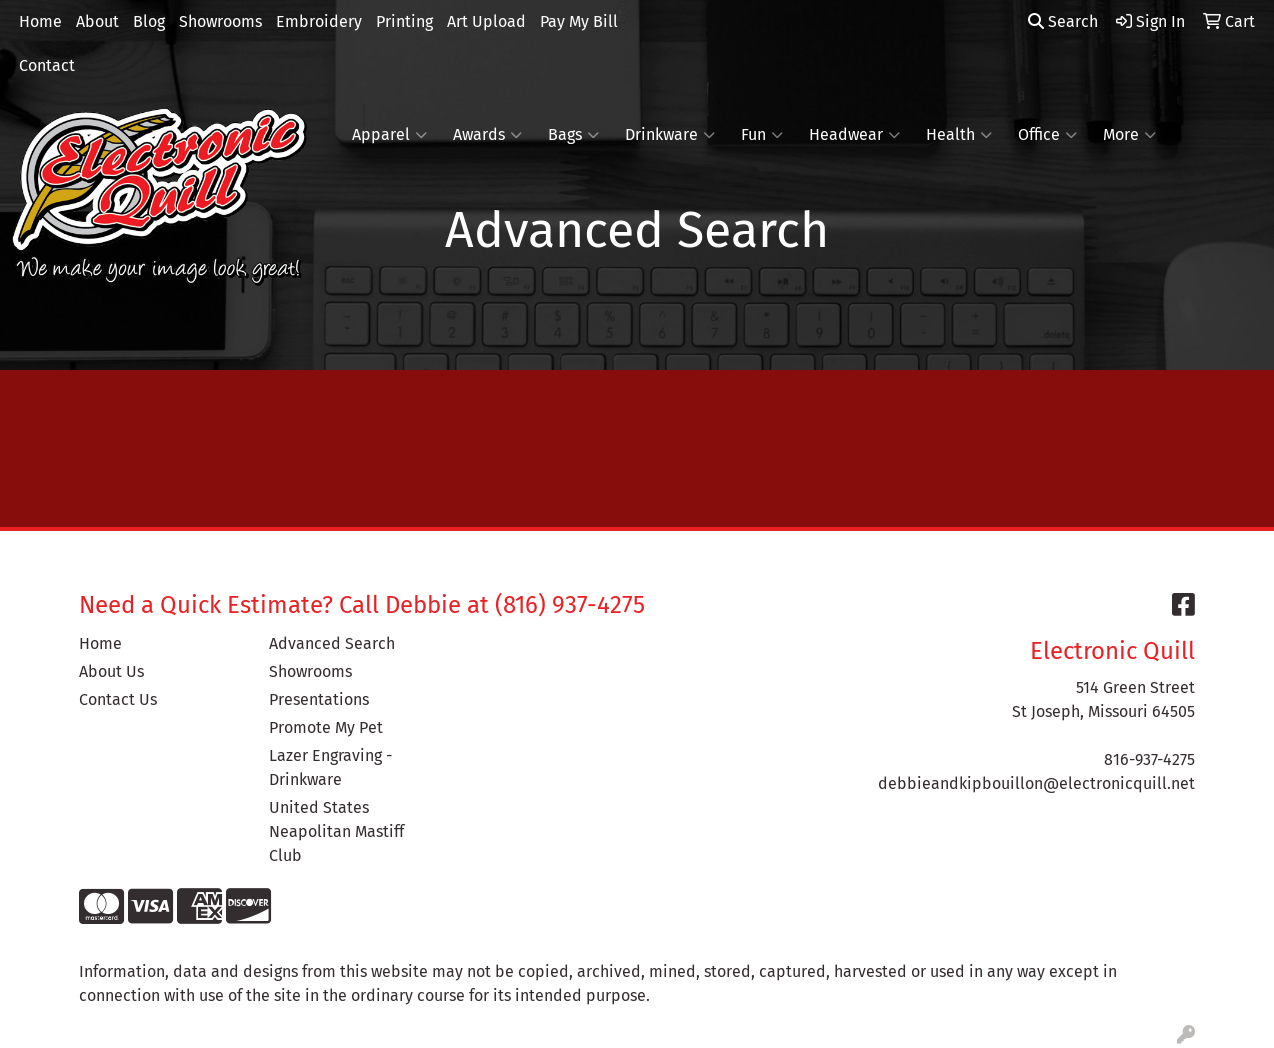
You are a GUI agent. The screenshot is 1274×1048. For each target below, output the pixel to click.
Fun (762, 135)
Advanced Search (332, 643)
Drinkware (670, 135)
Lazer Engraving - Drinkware (330, 767)
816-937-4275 (1149, 759)
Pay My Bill (579, 21)
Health (959, 135)
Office (1047, 135)
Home (40, 21)
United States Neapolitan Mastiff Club (336, 831)
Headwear (854, 135)
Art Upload (486, 21)
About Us (111, 671)
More (1129, 135)
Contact (47, 65)
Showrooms (220, 21)
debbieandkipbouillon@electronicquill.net (1036, 783)
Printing (404, 21)
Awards (487, 135)
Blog (149, 21)
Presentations (319, 699)
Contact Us (118, 699)
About (97, 21)
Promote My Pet (326, 727)
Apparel (389, 135)
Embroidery (319, 21)
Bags (573, 135)
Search (1063, 21)
